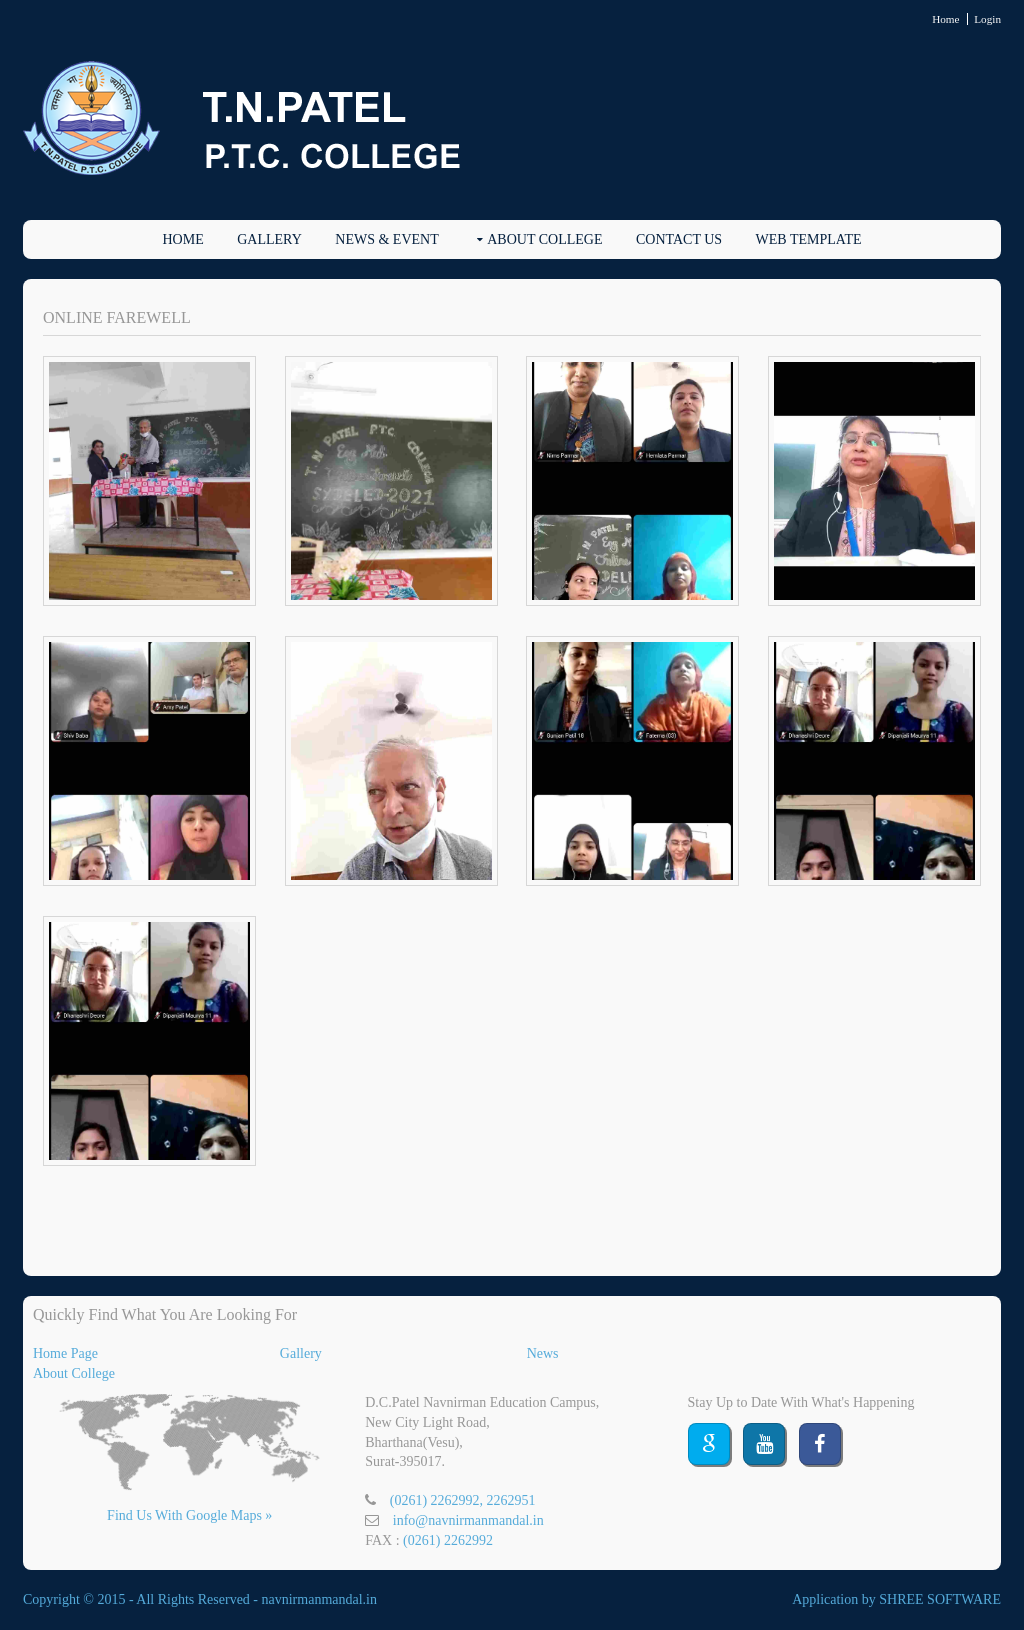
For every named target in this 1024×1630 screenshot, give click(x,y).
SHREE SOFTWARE (940, 1599)
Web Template (809, 239)
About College (544, 239)
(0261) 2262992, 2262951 (463, 1500)
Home (945, 19)
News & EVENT (386, 239)
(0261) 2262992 (448, 1540)
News (543, 1353)
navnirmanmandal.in (319, 1599)
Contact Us (679, 239)
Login (987, 19)
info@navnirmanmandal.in (468, 1520)
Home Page (65, 1353)
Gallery (269, 239)
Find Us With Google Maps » (189, 1515)
